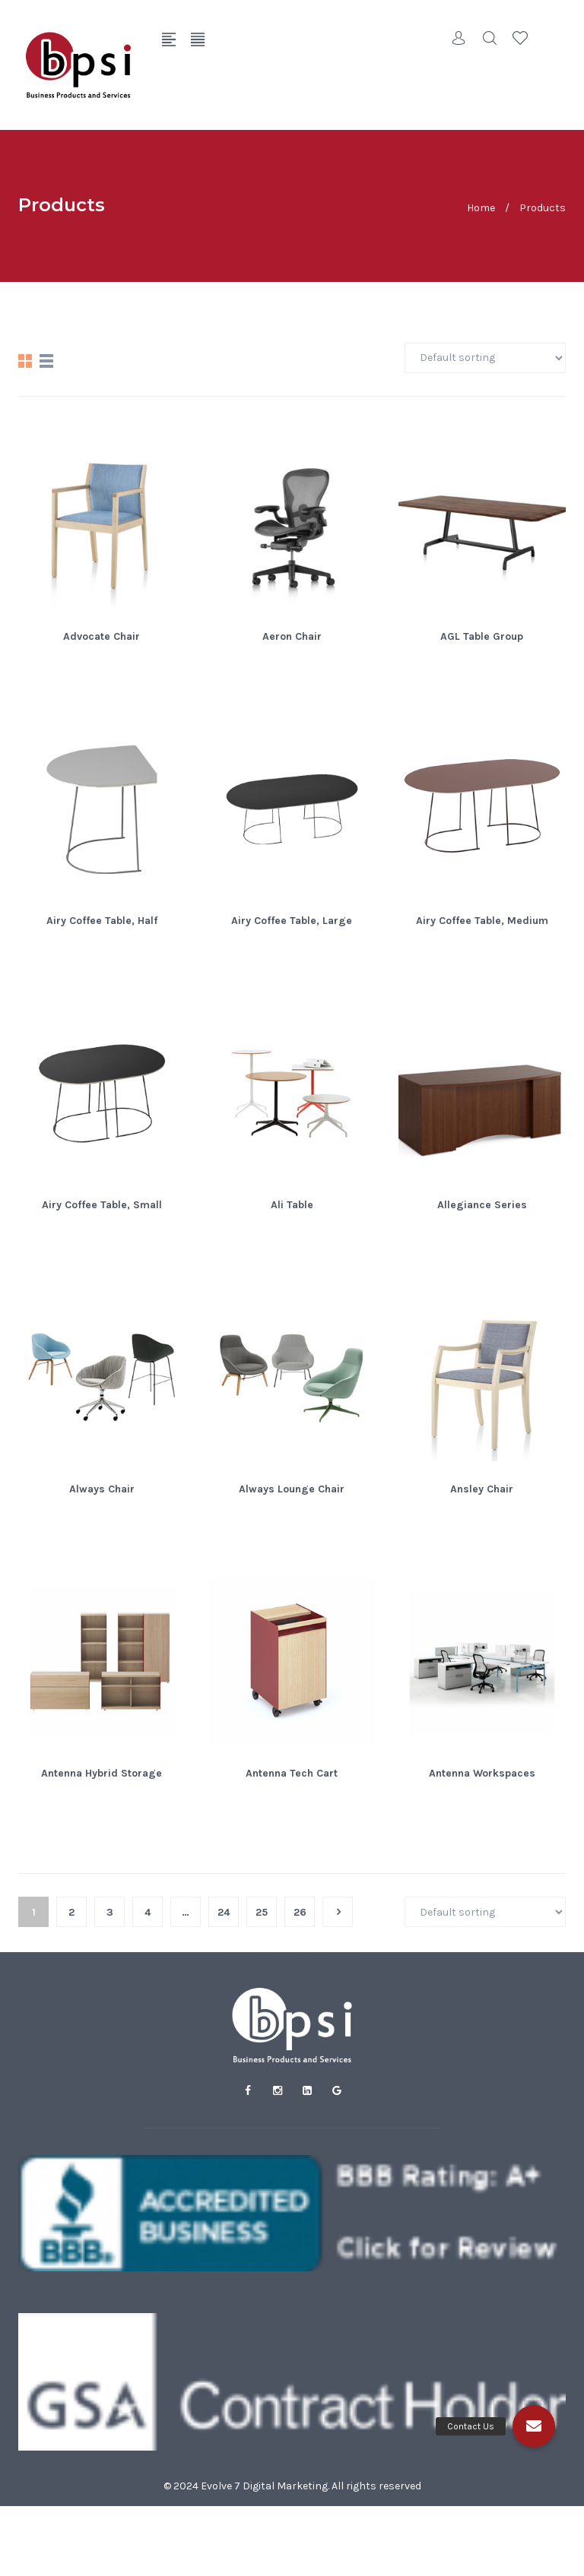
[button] (534, 2426)
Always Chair (102, 1489)
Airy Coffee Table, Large (291, 920)
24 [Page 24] (223, 1912)
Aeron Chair (292, 636)
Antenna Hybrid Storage (101, 1773)
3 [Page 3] (109, 1912)
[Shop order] (485, 358)
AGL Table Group (481, 636)
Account (459, 38)
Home (481, 207)
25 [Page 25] (262, 1912)
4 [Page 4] (147, 1912)
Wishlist (520, 38)
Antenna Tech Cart (292, 1773)
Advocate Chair (101, 636)
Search (489, 38)
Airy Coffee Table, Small (102, 1204)
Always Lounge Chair (291, 1489)
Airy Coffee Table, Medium (482, 920)
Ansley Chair (481, 1489)
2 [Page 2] (71, 1912)
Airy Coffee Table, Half (101, 920)
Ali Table (292, 1204)
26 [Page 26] (300, 1912)
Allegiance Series (482, 1204)
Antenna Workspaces (482, 1773)
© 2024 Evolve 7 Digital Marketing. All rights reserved (292, 2485)
